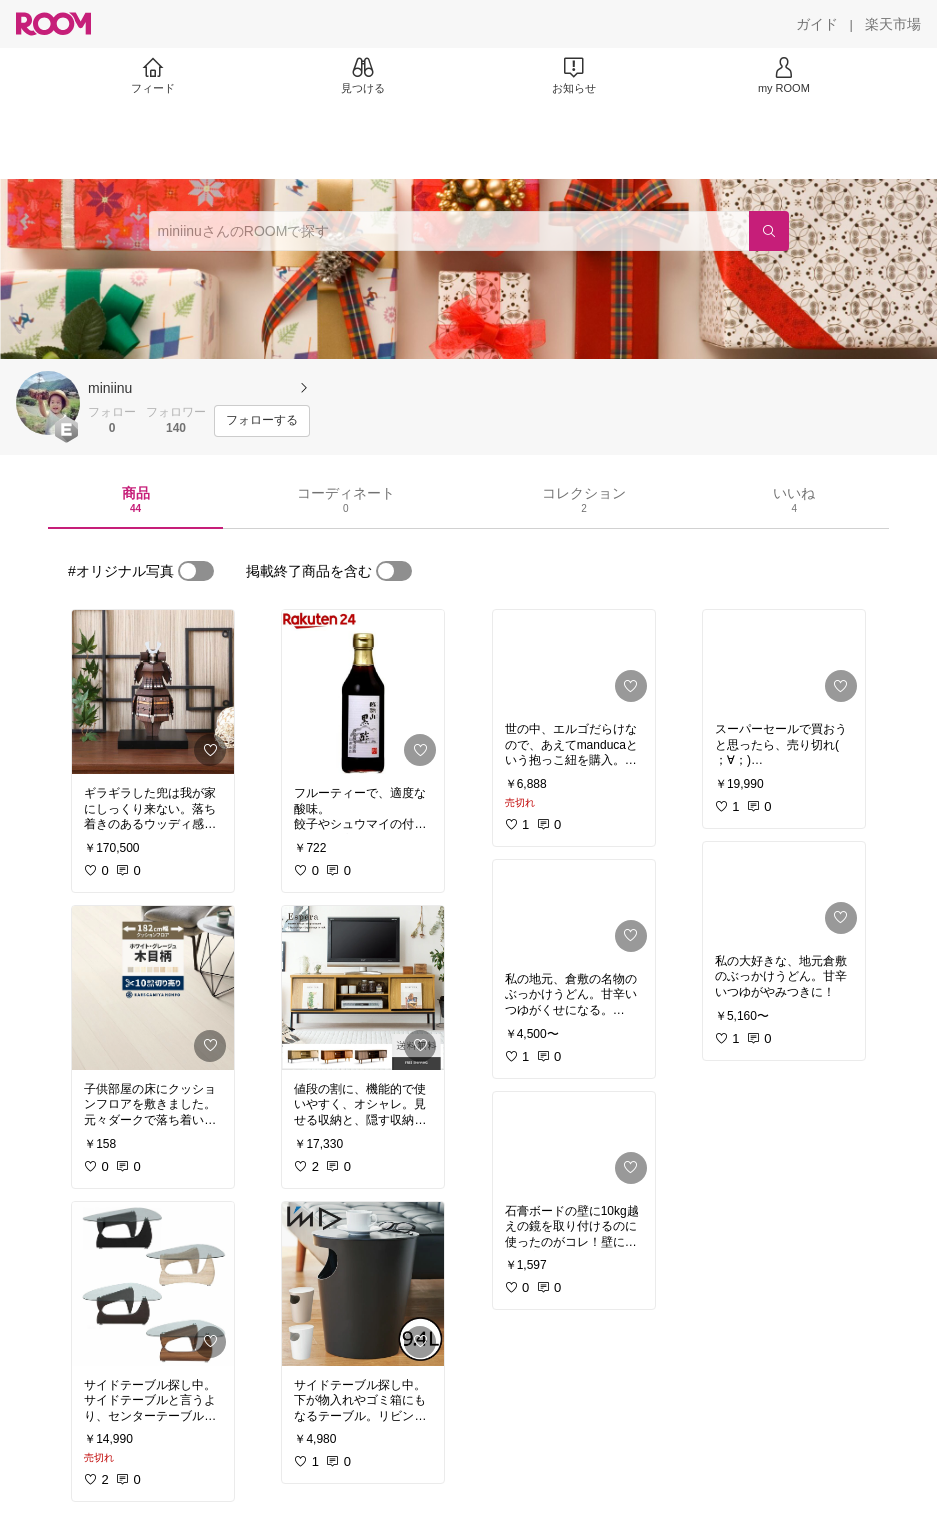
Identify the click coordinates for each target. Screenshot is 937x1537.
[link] (153, 692)
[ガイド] (817, 24)
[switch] (196, 571)
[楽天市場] (893, 24)
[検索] (769, 231)
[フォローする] (262, 421)
